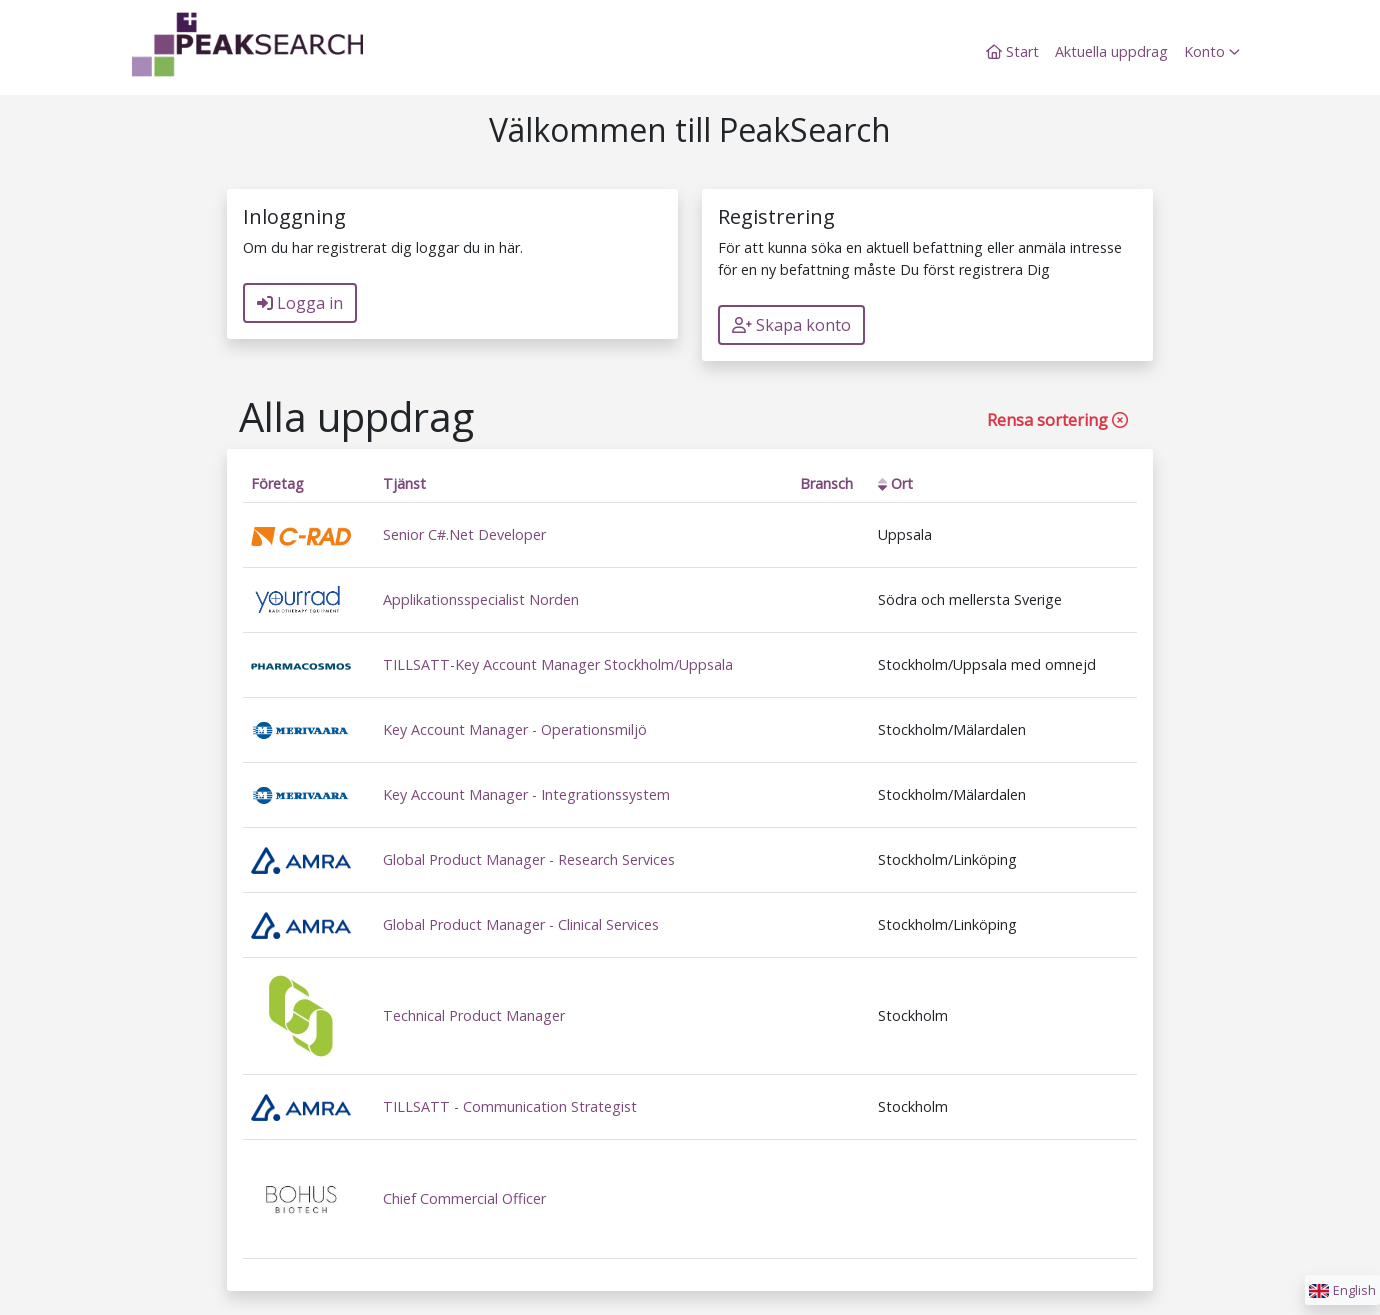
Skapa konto (791, 325)
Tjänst (404, 483)
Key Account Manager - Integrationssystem (526, 794)
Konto (1212, 51)
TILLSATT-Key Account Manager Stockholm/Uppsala (558, 664)
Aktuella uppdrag (1111, 51)
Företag (277, 483)
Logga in (300, 303)
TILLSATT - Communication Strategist (510, 1106)
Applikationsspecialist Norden (481, 599)
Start (1012, 51)
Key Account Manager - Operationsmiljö (515, 729)
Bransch (826, 483)
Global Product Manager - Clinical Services (521, 924)
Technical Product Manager (474, 1015)
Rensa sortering (1057, 420)
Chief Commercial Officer (464, 1198)
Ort (895, 483)
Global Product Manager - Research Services (529, 859)
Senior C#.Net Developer (464, 534)
